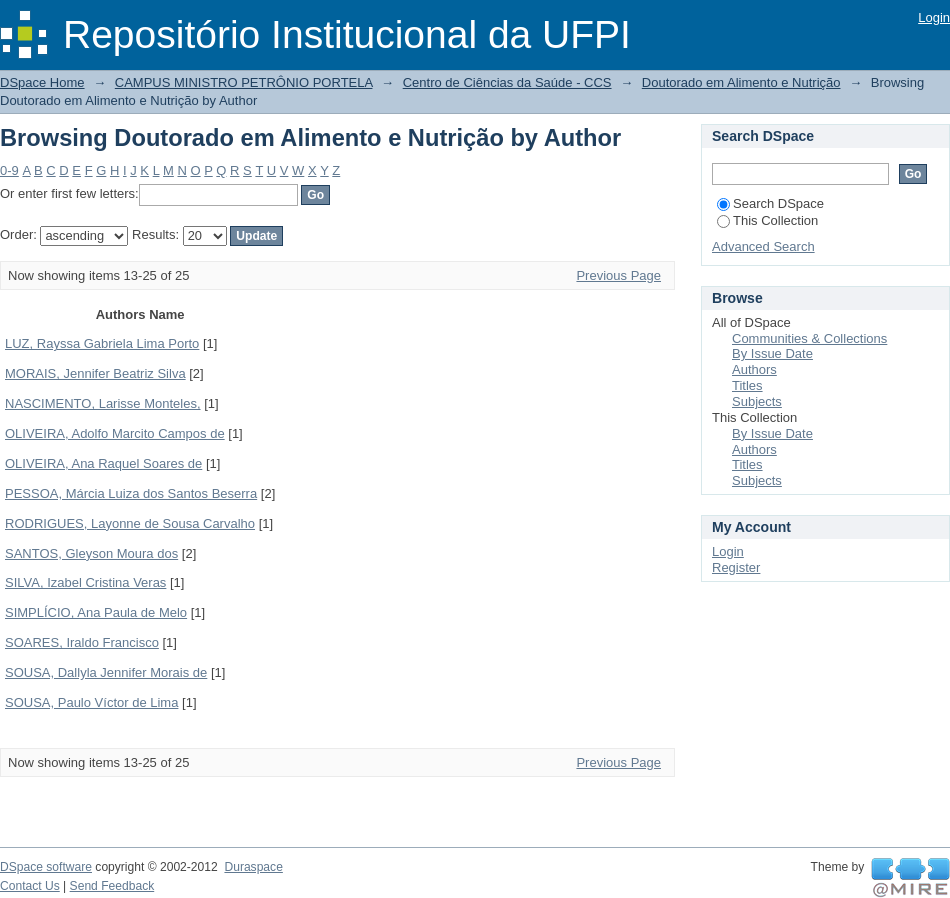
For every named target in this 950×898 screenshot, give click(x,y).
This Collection (767, 220)
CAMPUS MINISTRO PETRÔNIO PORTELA (244, 82)
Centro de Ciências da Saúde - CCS (507, 82)
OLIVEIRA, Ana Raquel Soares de (103, 463)
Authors (754, 369)
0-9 (9, 170)
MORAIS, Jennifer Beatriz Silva (95, 373)
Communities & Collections (809, 338)
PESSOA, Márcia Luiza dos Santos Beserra (131, 493)
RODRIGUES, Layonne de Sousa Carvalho (130, 523)
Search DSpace (770, 203)
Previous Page (618, 275)
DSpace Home (42, 82)
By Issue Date (772, 353)
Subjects (757, 401)
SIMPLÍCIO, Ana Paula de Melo (96, 612)
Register (736, 567)
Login (934, 17)
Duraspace (253, 867)
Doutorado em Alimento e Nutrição (741, 82)
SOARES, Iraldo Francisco (82, 642)
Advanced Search (763, 246)
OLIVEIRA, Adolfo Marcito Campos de (115, 433)
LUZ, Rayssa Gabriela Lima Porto (102, 343)
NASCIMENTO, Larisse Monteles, (103, 403)
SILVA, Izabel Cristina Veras (85, 582)
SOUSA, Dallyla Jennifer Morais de (106, 672)
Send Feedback (112, 886)
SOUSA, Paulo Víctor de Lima (91, 702)
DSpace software (46, 867)
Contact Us (30, 886)
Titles (747, 385)
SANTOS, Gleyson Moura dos (91, 553)
